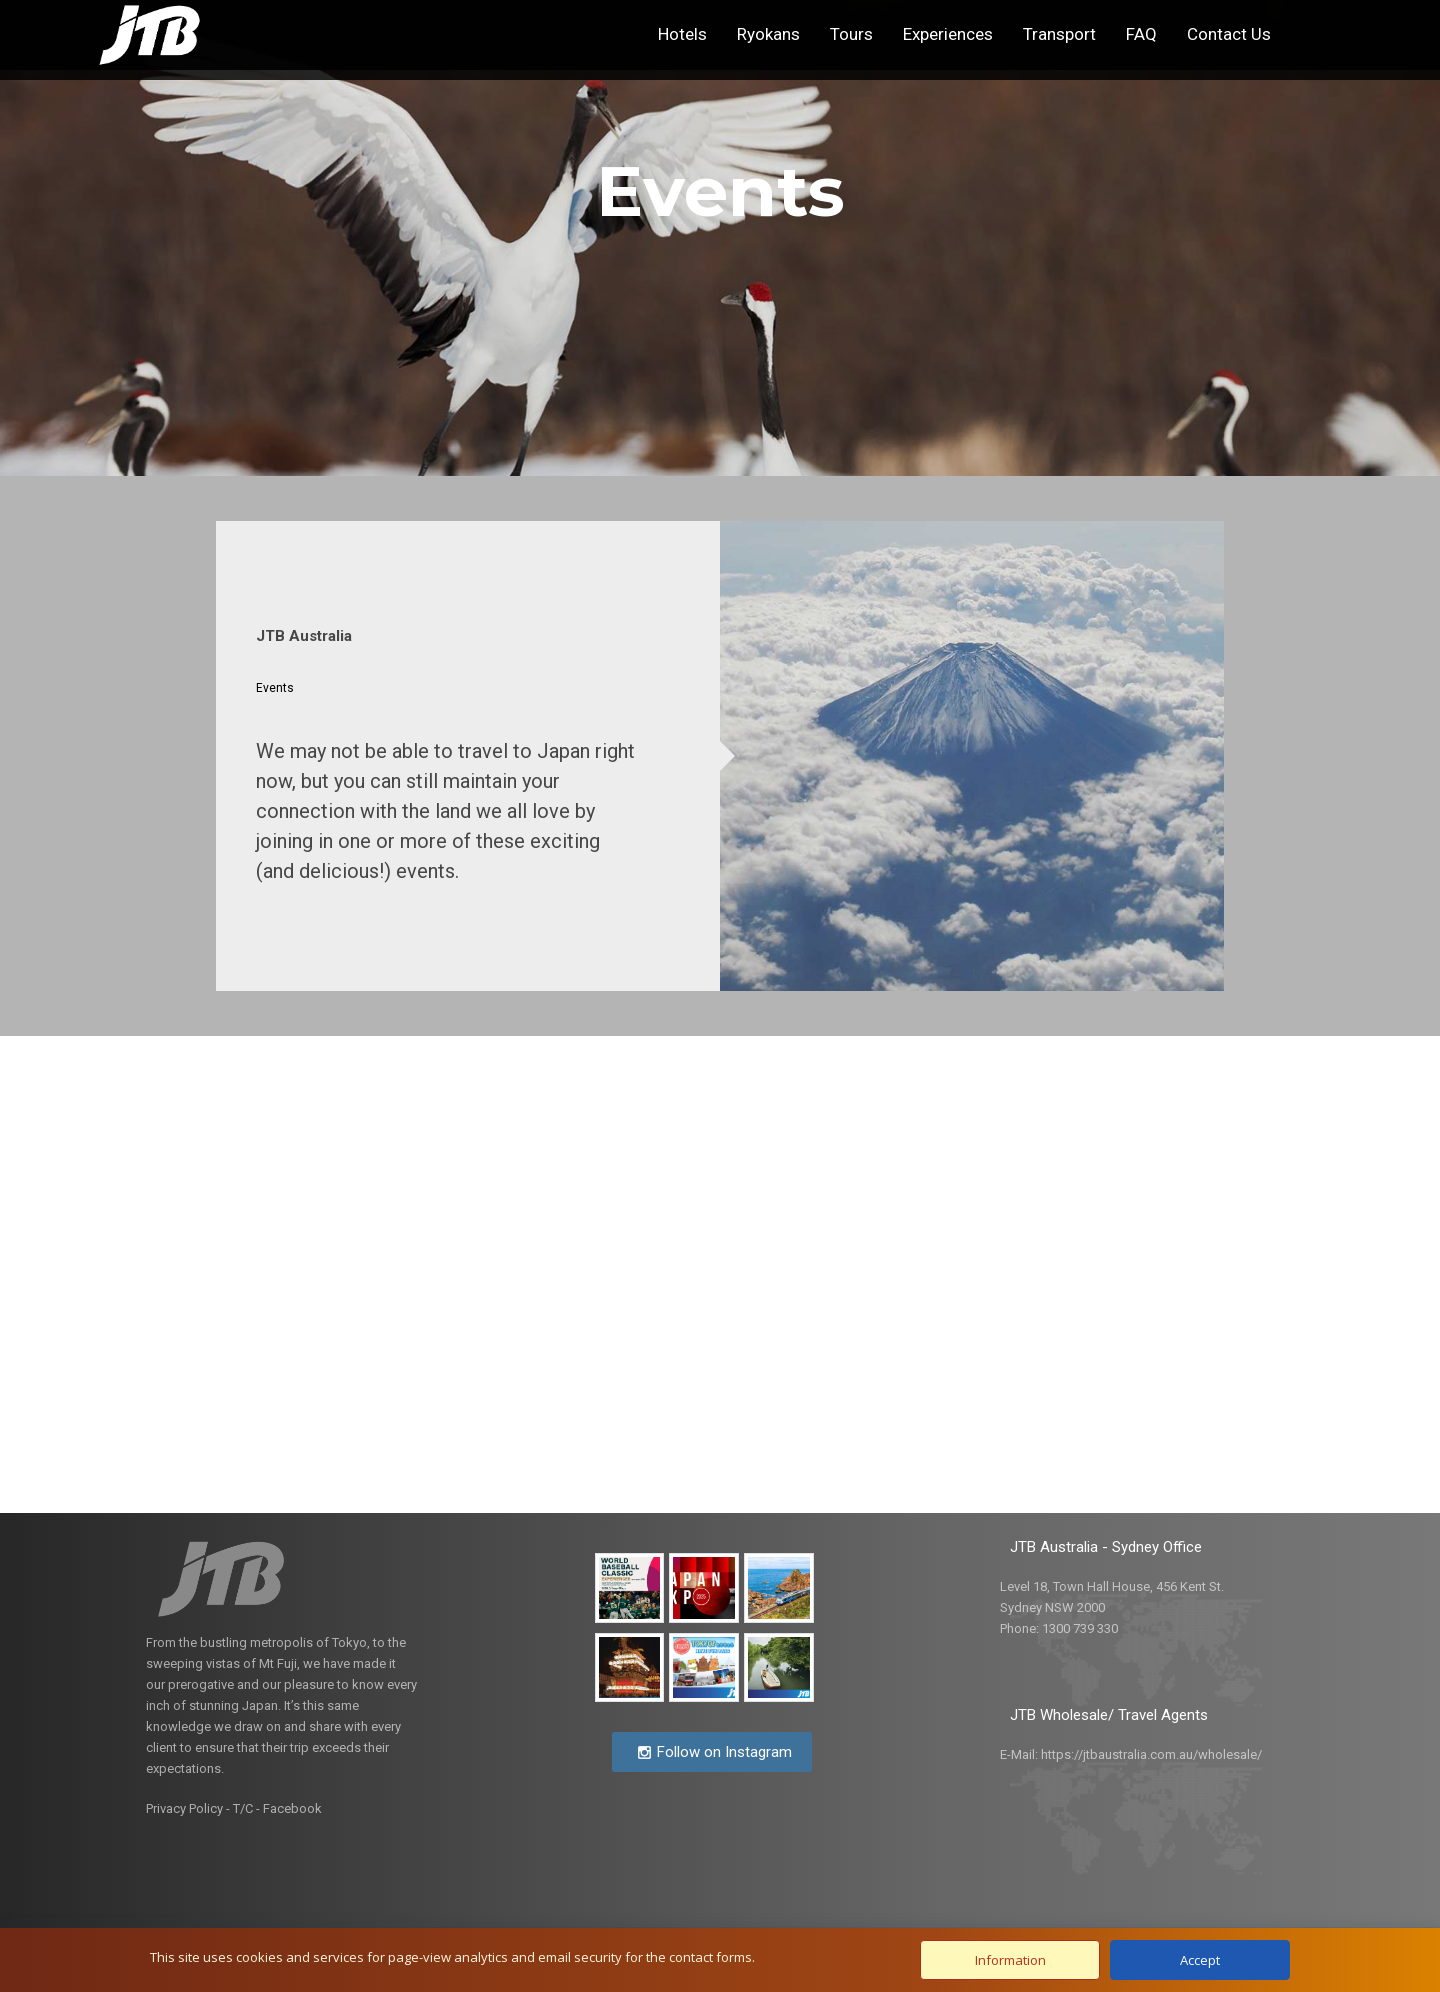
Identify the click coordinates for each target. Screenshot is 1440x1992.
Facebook (292, 1808)
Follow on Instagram (714, 1752)
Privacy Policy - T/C (199, 1808)
